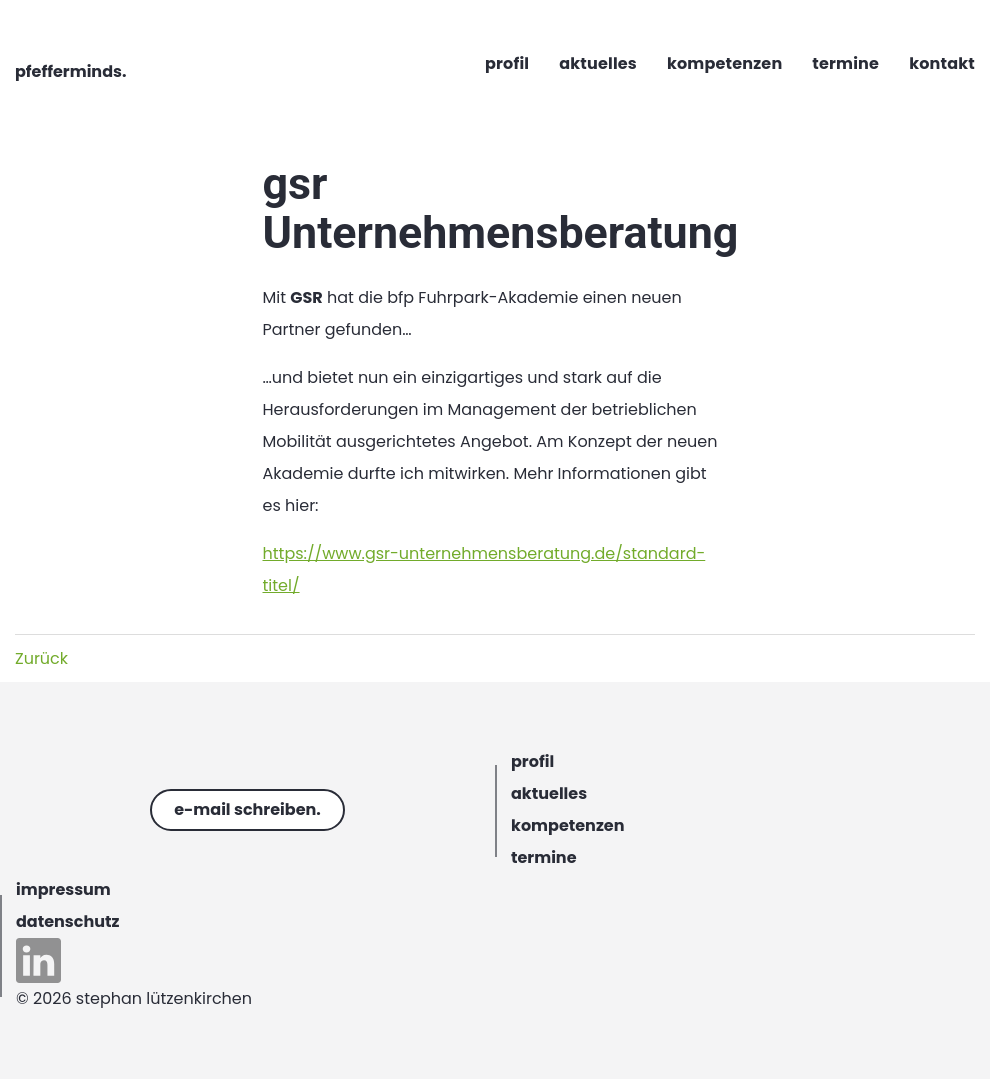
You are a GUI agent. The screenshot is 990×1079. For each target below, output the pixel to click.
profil (532, 761)
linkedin (38, 960)
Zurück (41, 658)
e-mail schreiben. (247, 809)
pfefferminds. (70, 71)
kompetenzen (567, 825)
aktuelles (549, 793)
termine (544, 857)
